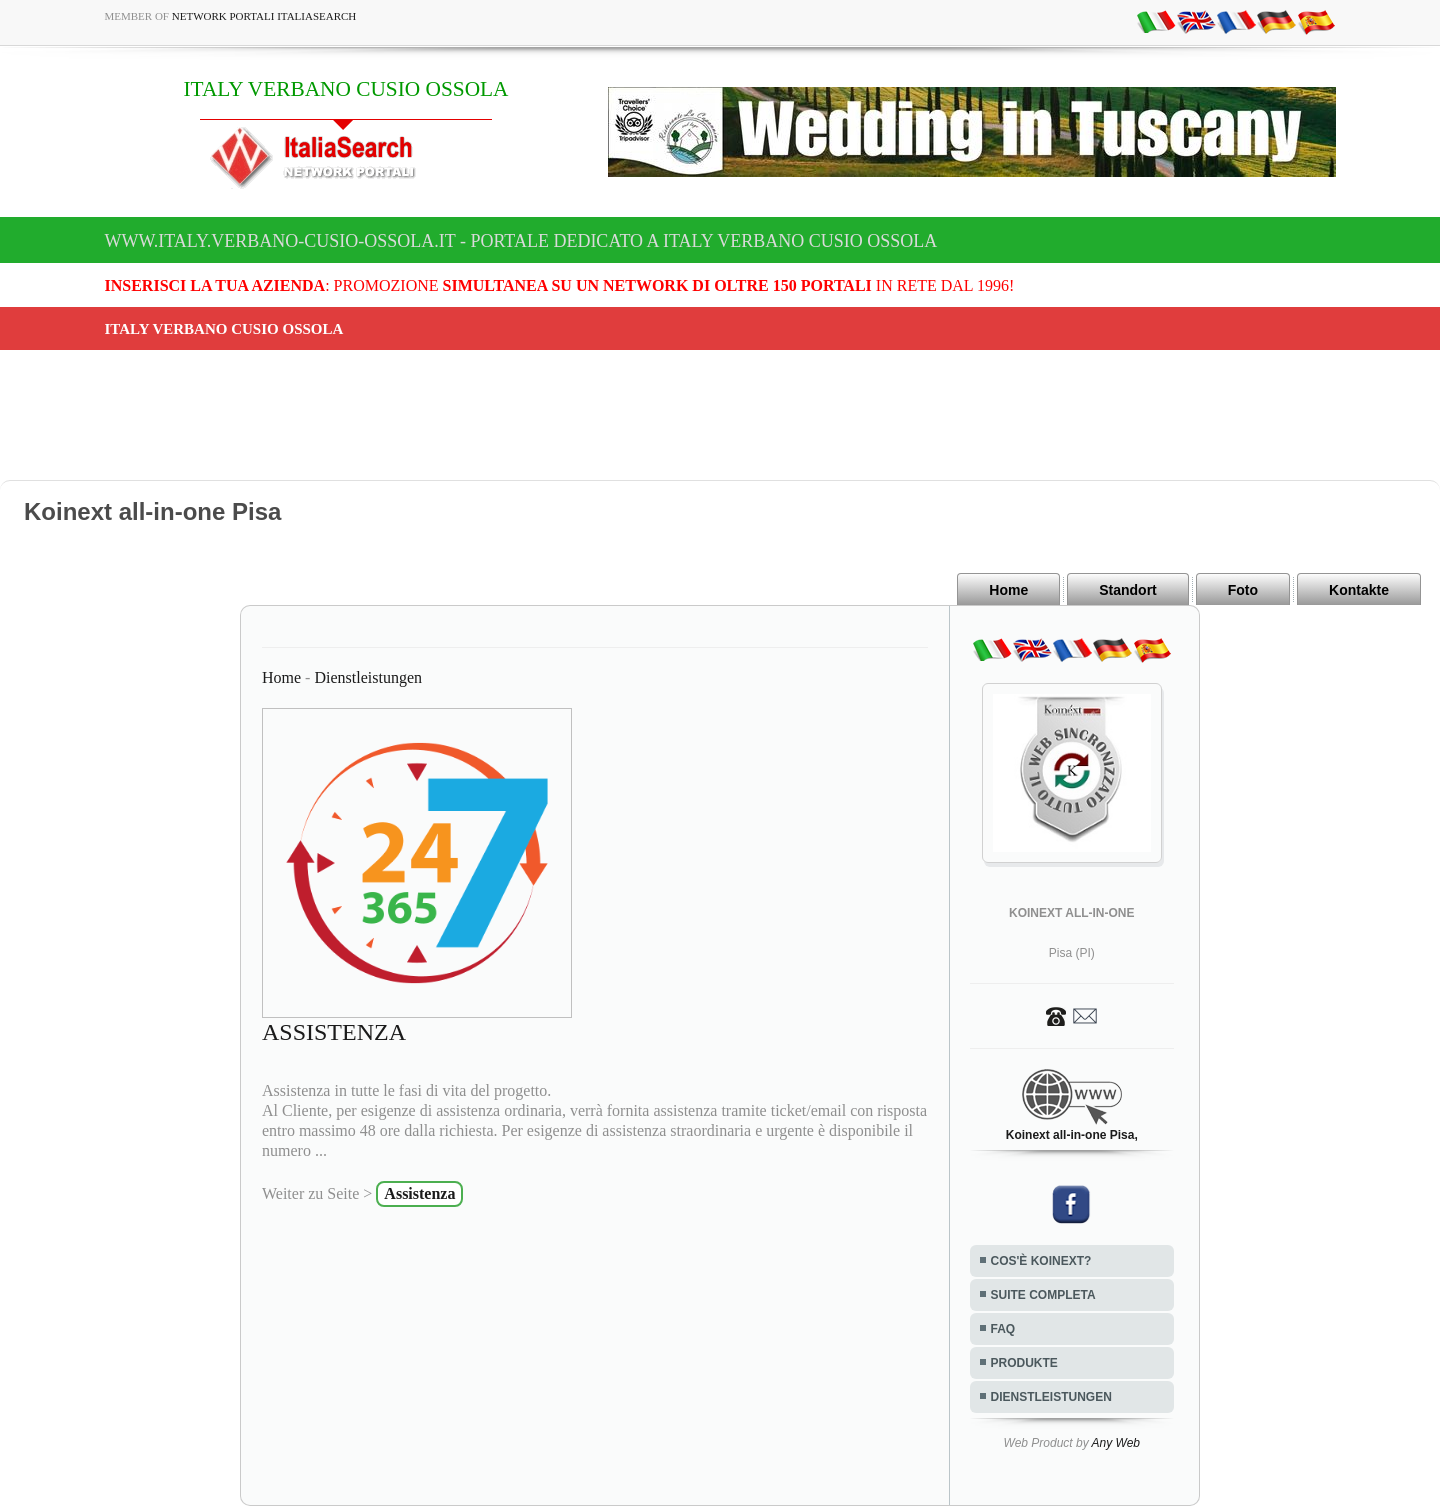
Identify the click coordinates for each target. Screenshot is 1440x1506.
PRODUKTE (1024, 1363)
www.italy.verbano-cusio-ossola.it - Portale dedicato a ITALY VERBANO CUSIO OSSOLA (521, 241)
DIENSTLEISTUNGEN (1051, 1397)
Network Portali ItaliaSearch (264, 16)
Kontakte (1359, 590)
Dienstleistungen (368, 677)
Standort (1128, 590)
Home (1008, 590)
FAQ (1003, 1329)
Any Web (1116, 1443)
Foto (1243, 590)
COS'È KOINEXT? (1041, 1261)
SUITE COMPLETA (1043, 1295)
